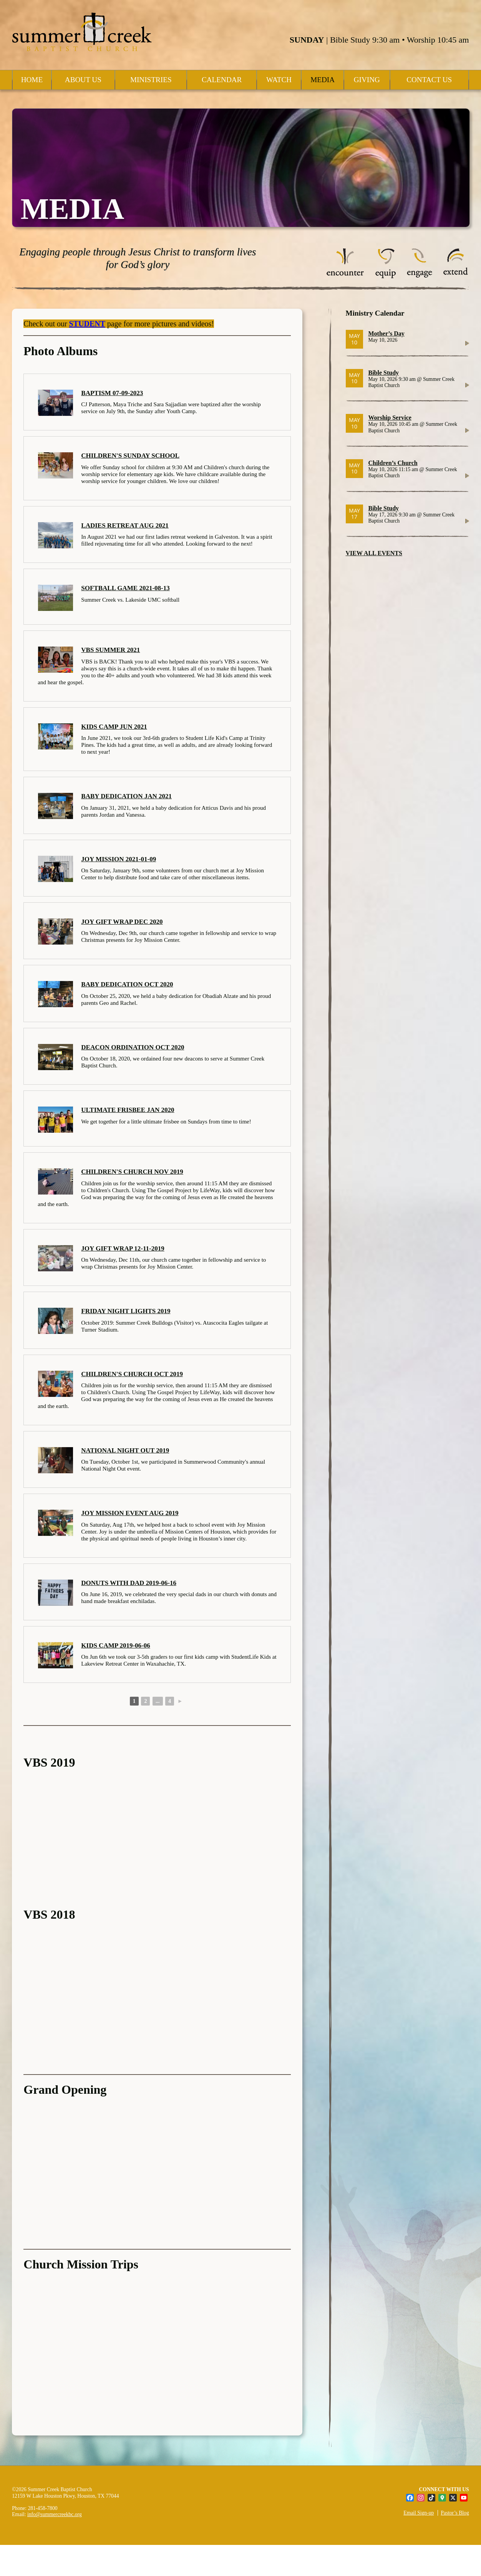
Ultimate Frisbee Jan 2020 (127, 1109)
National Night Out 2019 (125, 1450)
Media (322, 80)
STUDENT (87, 323)
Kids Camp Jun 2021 (114, 726)
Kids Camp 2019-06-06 (115, 1645)
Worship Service (389, 417)
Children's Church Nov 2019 (132, 1171)
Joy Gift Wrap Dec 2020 (122, 921)
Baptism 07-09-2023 (112, 393)
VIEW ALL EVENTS (374, 553)
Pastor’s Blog (455, 2513)
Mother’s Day (386, 333)
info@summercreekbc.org (54, 2514)
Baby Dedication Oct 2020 (127, 984)
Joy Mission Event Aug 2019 (129, 1513)
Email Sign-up (418, 2513)
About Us (83, 80)
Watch (279, 80)
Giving (367, 80)
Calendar (222, 80)
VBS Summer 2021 (110, 650)
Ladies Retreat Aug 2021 (125, 525)
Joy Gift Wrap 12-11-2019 (122, 1248)
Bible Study (383, 372)
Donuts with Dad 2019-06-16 (128, 1583)
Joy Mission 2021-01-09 (118, 859)
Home (32, 80)
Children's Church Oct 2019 (132, 1374)
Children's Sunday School (130, 455)
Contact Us (429, 80)
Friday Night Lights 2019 (125, 1311)
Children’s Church (392, 463)
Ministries (151, 80)
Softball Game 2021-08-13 (125, 588)
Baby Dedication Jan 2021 (126, 796)
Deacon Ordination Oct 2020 (132, 1047)
